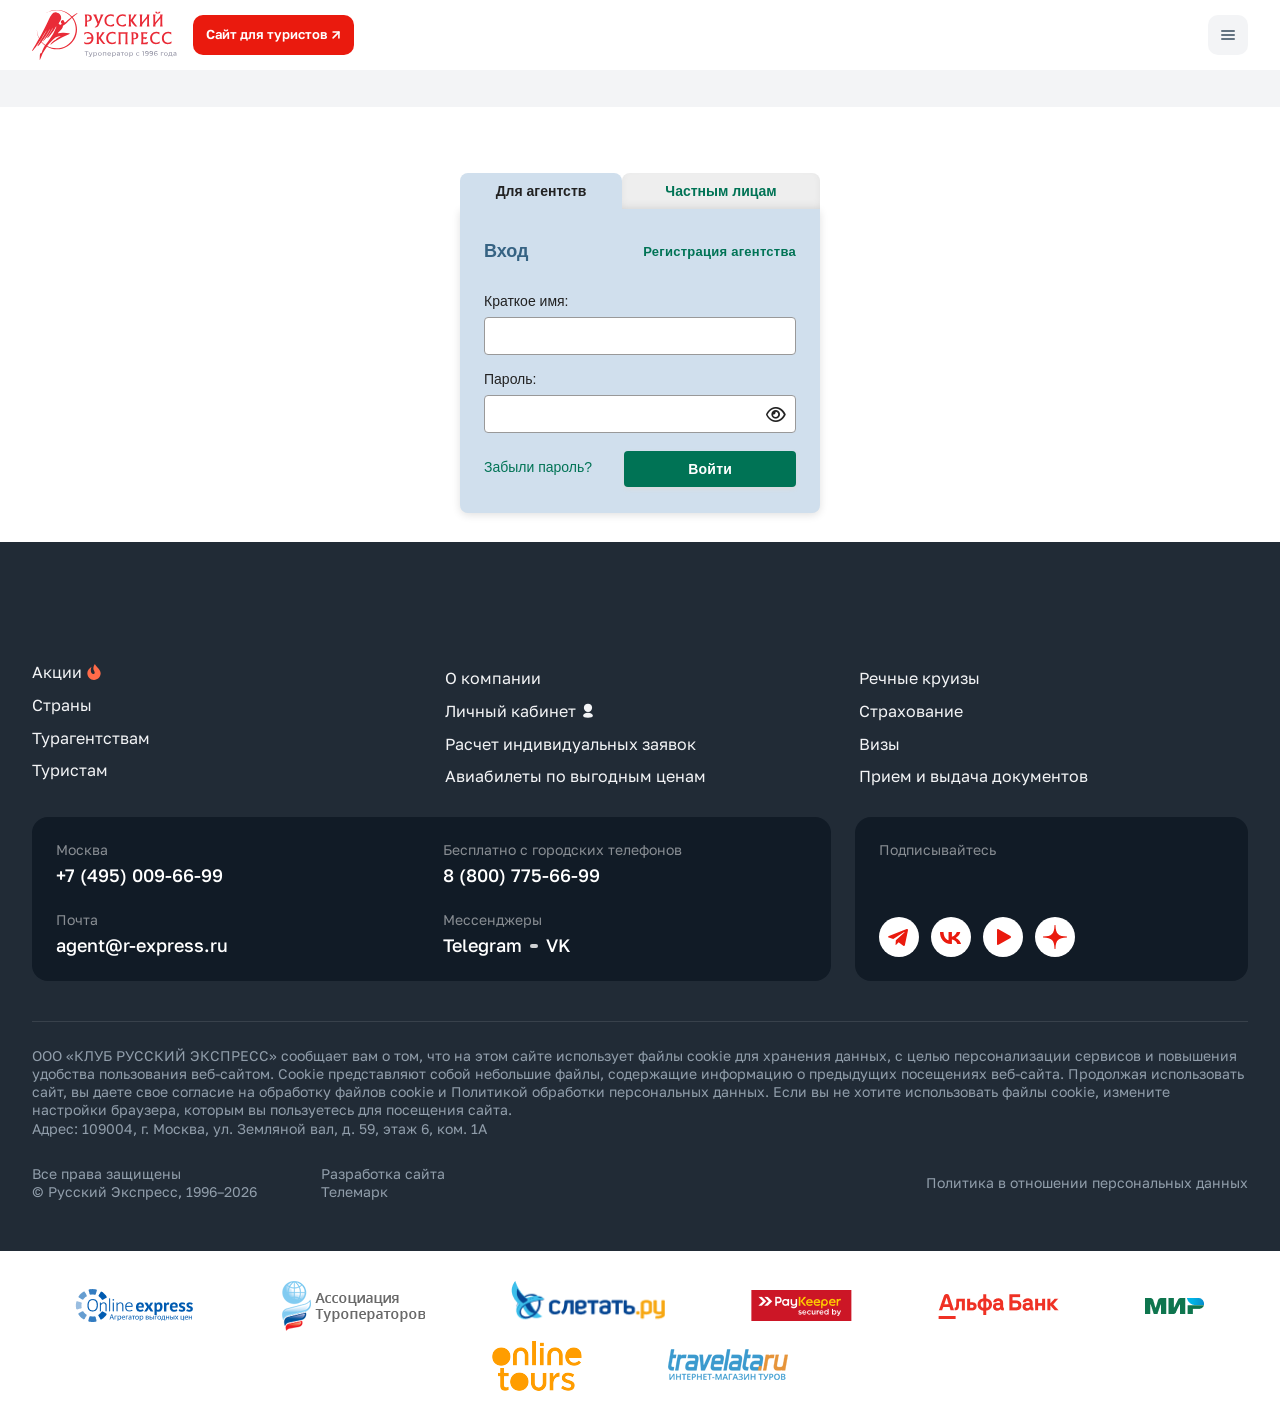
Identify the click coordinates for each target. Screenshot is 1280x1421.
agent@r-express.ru (142, 945)
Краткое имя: (526, 301)
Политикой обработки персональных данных (608, 1091)
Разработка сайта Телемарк (383, 1182)
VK (558, 945)
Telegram (482, 945)
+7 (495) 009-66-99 (139, 875)
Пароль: (510, 379)
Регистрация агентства (719, 251)
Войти (710, 469)
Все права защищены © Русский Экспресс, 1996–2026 (144, 1182)
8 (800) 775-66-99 (521, 875)
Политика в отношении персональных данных (1087, 1182)
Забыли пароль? (538, 467)
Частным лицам (720, 191)
